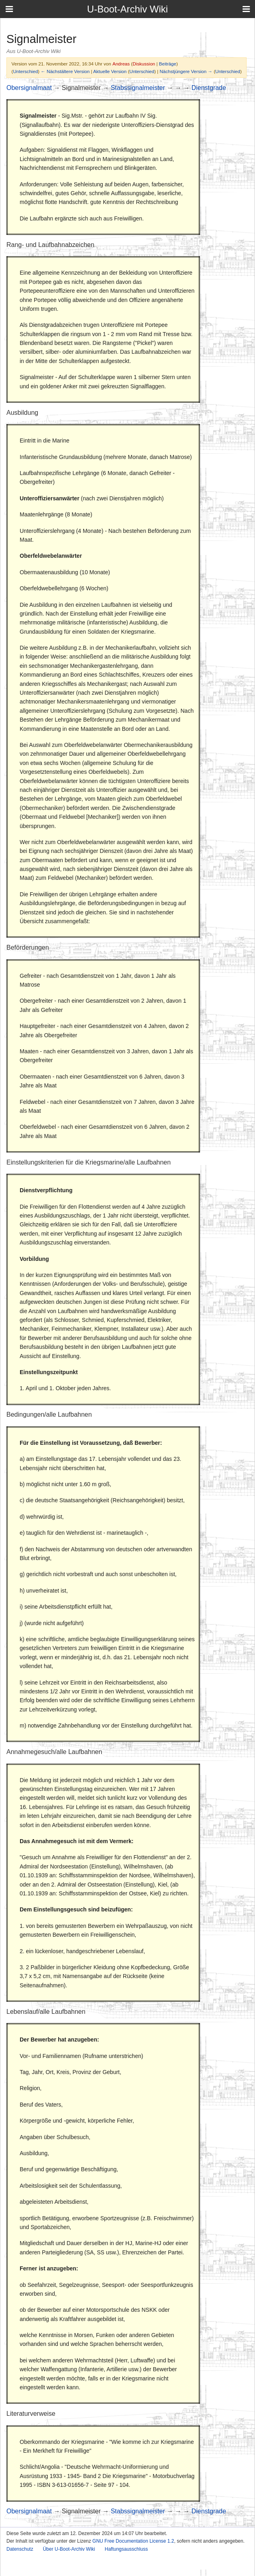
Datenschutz (19, 2549)
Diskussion (144, 63)
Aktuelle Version (109, 71)
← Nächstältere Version (65, 71)
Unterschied (25, 71)
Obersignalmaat (29, 87)
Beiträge (167, 63)
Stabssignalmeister (138, 87)
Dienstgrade (209, 87)
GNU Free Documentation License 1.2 (133, 2541)
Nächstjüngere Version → (186, 71)
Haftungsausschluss (126, 2549)
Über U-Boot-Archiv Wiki (69, 2549)
